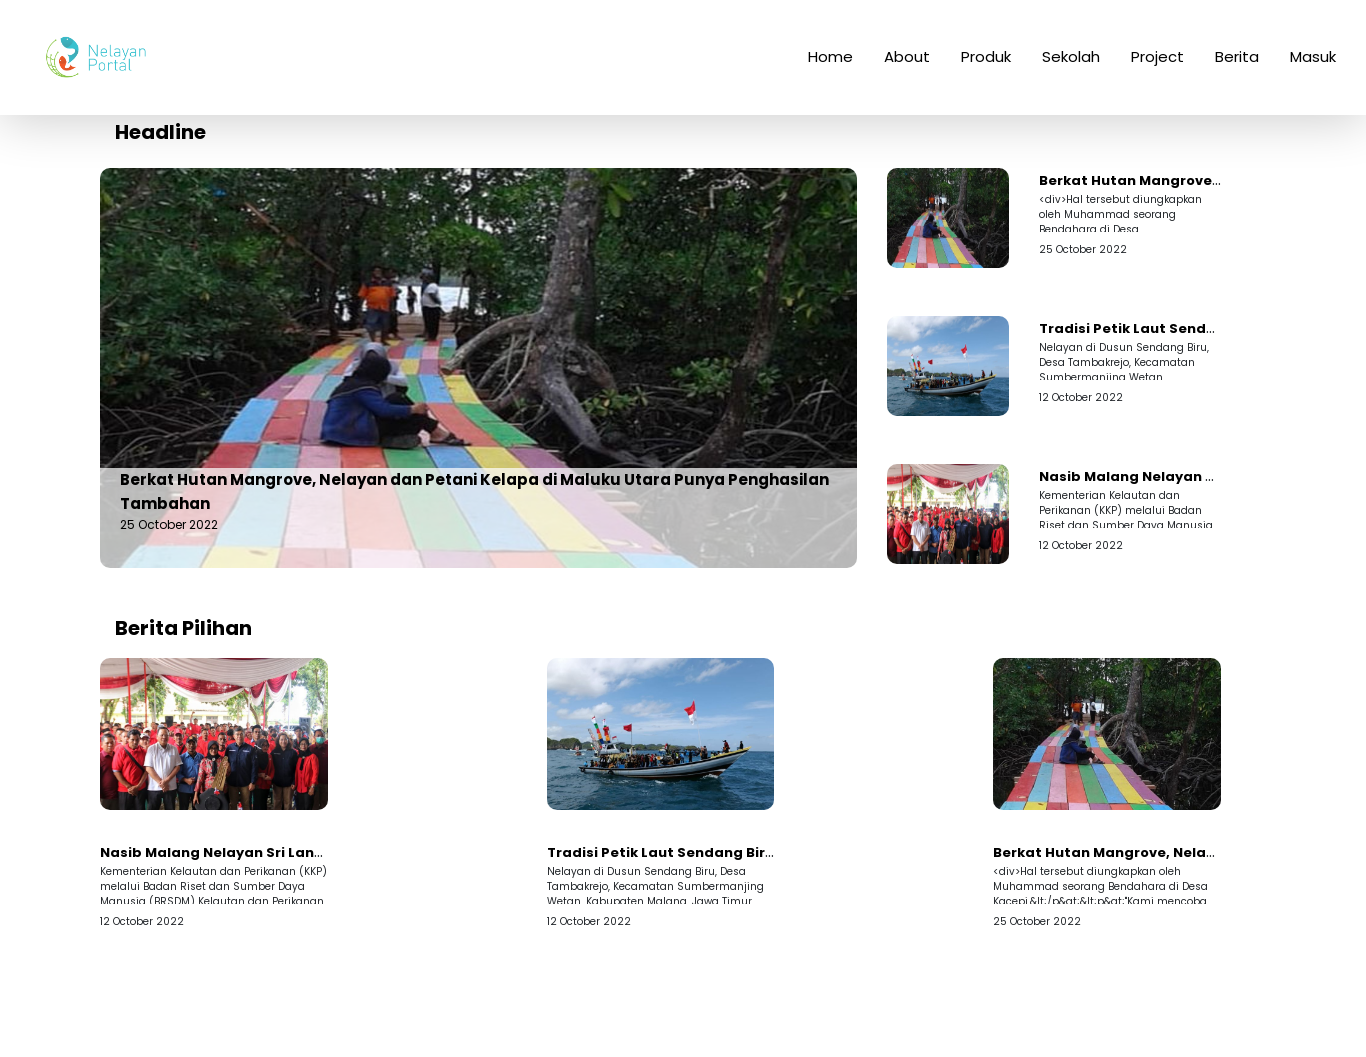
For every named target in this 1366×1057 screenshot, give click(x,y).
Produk (986, 68)
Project (1157, 68)
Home (830, 68)
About (907, 68)
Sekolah (1071, 68)
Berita (1237, 68)
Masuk (1313, 68)
